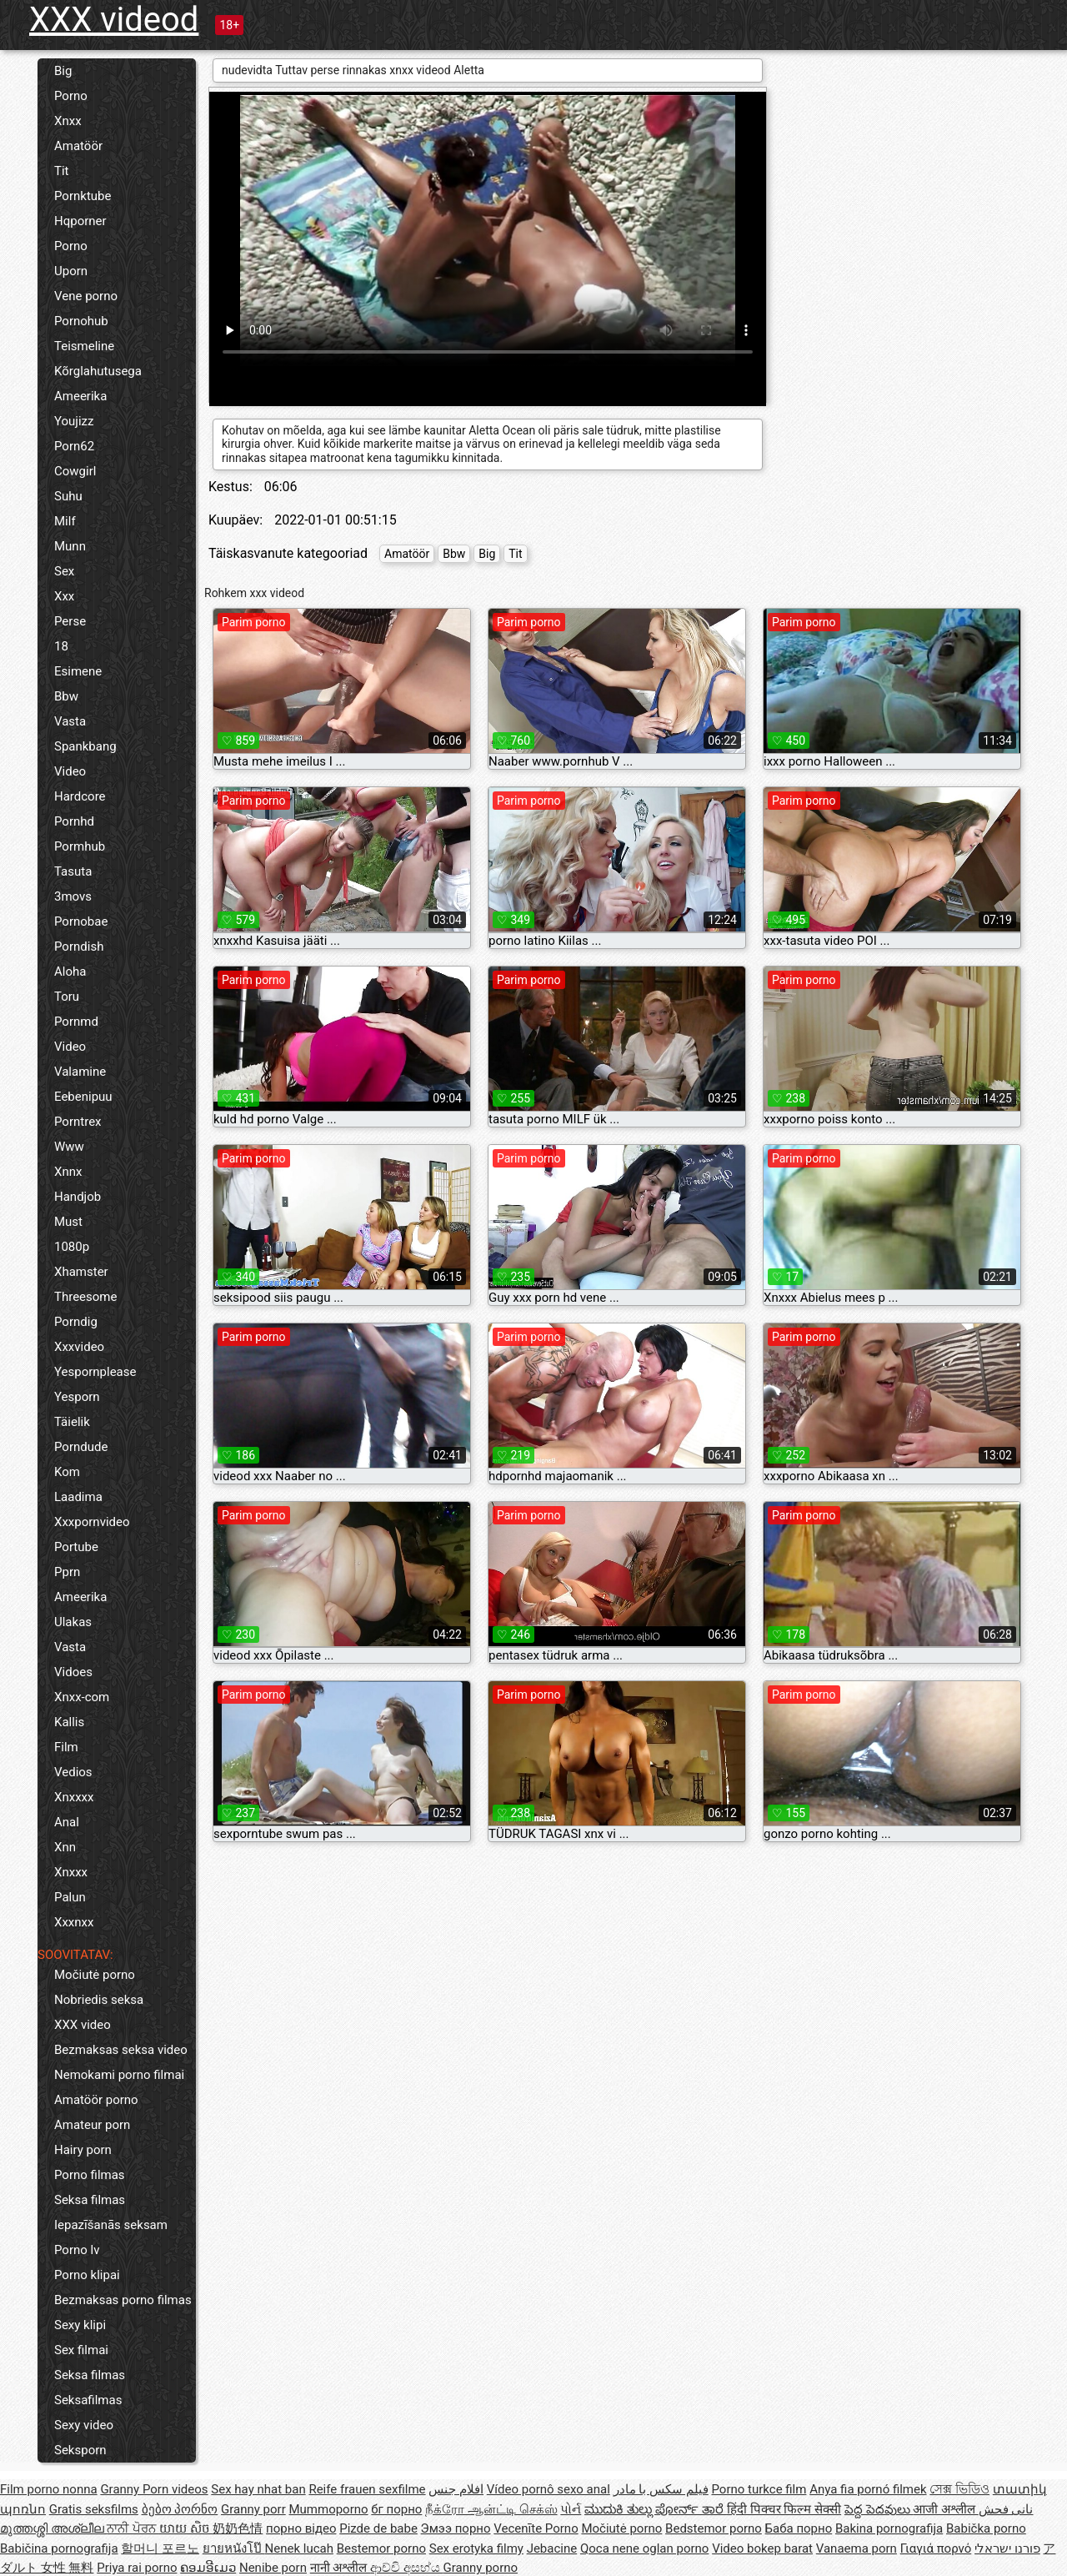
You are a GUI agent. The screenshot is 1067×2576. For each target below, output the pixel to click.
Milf (65, 521)
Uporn (71, 271)
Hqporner (80, 220)
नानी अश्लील (340, 2567)
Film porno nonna (49, 2489)
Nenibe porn (273, 2567)
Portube (76, 1546)
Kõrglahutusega (98, 371)
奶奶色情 (238, 2528)
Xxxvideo (79, 1346)
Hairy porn (83, 2149)
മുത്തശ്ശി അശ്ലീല (53, 2528)
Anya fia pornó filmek (867, 2489)
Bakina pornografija (889, 2528)
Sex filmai (81, 2350)
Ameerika (80, 396)
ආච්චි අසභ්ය (406, 2567)
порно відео (301, 2528)
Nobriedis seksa (98, 1999)
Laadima (78, 1496)
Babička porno (986, 2528)
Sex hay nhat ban (258, 2489)
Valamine (80, 1071)
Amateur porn (92, 2124)
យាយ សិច (186, 2528)
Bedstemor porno (713, 2528)
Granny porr (253, 2509)
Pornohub (81, 321)
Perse (70, 621)
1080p (71, 1246)
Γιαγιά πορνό (936, 2548)
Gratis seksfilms (93, 2509)
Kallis (69, 1722)
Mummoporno (328, 2509)
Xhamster (81, 1271)
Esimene (78, 671)
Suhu (68, 496)
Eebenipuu (83, 1096)
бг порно (396, 2509)
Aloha (70, 971)
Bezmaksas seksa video (121, 2049)
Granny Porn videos (154, 2489)
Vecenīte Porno (535, 2528)
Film (66, 1747)
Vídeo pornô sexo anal (548, 2489)
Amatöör (78, 145)
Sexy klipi (80, 2324)
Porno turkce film (759, 2489)
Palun (70, 1897)
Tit (61, 170)
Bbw (66, 696)
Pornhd (74, 821)
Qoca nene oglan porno (644, 2548)
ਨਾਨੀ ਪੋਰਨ (132, 2528)
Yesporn (77, 1396)
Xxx (64, 596)
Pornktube (82, 195)
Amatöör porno (96, 2099)
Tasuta (73, 871)
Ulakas (73, 1621)
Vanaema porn (856, 2548)
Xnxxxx (73, 1797)
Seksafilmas (88, 2400)
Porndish (78, 946)
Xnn (65, 1847)
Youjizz (73, 421)
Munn (70, 546)
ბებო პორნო (180, 2509)
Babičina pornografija (59, 2548)
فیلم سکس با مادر (661, 2489)
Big (63, 70)
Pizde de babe (378, 2528)
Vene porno (86, 296)
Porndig (76, 1321)
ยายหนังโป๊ (234, 2548)
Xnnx (68, 1171)
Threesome (85, 1296)
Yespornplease (95, 1371)
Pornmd (76, 1021)
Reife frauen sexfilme (366, 2489)
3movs (73, 896)
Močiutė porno (94, 1974)
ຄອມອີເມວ (208, 2567)
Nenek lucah (299, 2548)
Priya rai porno (137, 2567)
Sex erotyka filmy (476, 2548)
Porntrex (78, 1121)
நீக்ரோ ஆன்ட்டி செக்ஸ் (491, 2509)
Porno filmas (89, 2174)
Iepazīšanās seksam (111, 2224)
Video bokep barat (762, 2548)
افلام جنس (455, 2489)
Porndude (81, 1446)
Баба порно (799, 2528)
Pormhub (79, 846)
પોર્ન (570, 2509)
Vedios (73, 1772)
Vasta (70, 721)
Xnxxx (71, 1872)
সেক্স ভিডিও (959, 2489)
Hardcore (80, 796)
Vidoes (73, 1672)
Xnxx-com (81, 1697)
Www (69, 1146)
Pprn (67, 1571)
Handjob (77, 1196)
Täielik (72, 1421)
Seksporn (80, 2450)
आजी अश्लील (945, 2509)
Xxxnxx (73, 1922)
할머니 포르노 (160, 2548)
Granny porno (480, 2567)
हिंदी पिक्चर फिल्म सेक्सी (784, 2509)
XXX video (82, 2024)
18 (61, 646)
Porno (71, 95)
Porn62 (74, 446)
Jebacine (552, 2548)
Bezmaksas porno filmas (123, 2299)
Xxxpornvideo (92, 1521)
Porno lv (76, 2249)
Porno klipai (87, 2274)
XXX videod (113, 19)
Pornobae (81, 921)
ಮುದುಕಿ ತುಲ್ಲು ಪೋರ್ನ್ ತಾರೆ (655, 2509)
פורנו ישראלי (1007, 2548)
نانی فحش (1006, 2509)
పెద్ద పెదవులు (878, 2509)
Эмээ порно (456, 2528)
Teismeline (84, 346)
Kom (67, 1471)
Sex (64, 571)
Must (68, 1221)
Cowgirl (75, 471)
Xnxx (68, 120)
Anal (66, 1822)
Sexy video (83, 2425)
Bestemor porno (381, 2548)
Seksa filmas (89, 2199)
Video (70, 771)
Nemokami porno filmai (119, 2074)
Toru (66, 996)
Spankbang (85, 746)
